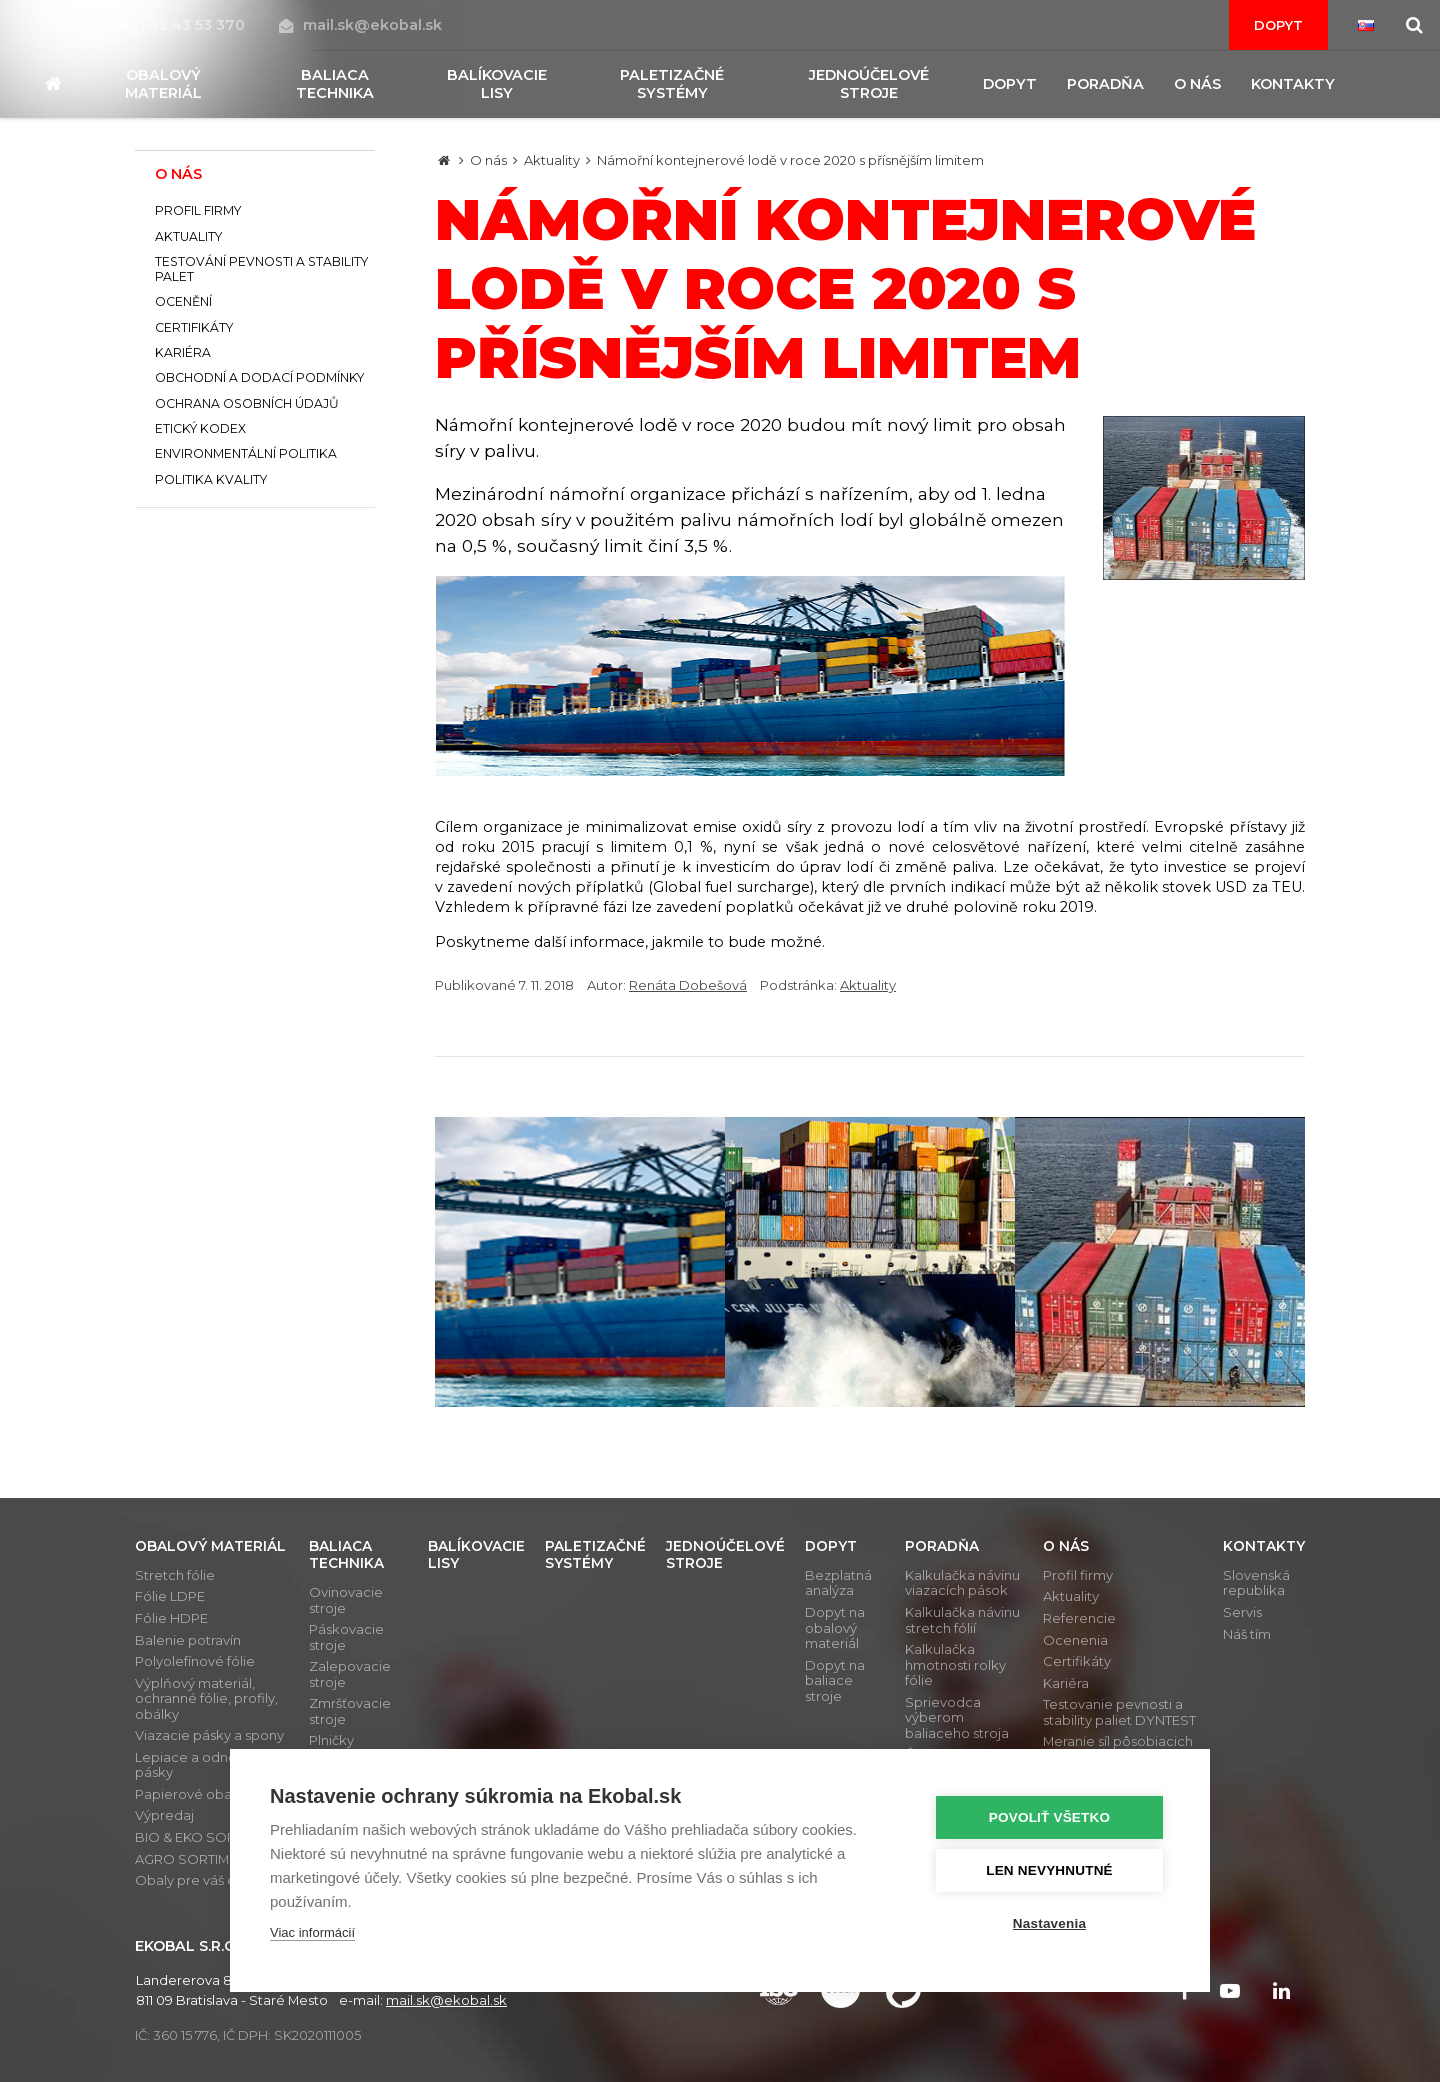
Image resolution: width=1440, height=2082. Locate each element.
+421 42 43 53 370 (169, 25)
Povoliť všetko (1049, 1817)
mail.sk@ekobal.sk (360, 25)
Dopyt (1278, 25)
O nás (488, 160)
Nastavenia (1049, 1923)
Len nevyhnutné (1049, 1870)
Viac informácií (312, 1932)
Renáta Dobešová (688, 985)
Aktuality (552, 160)
